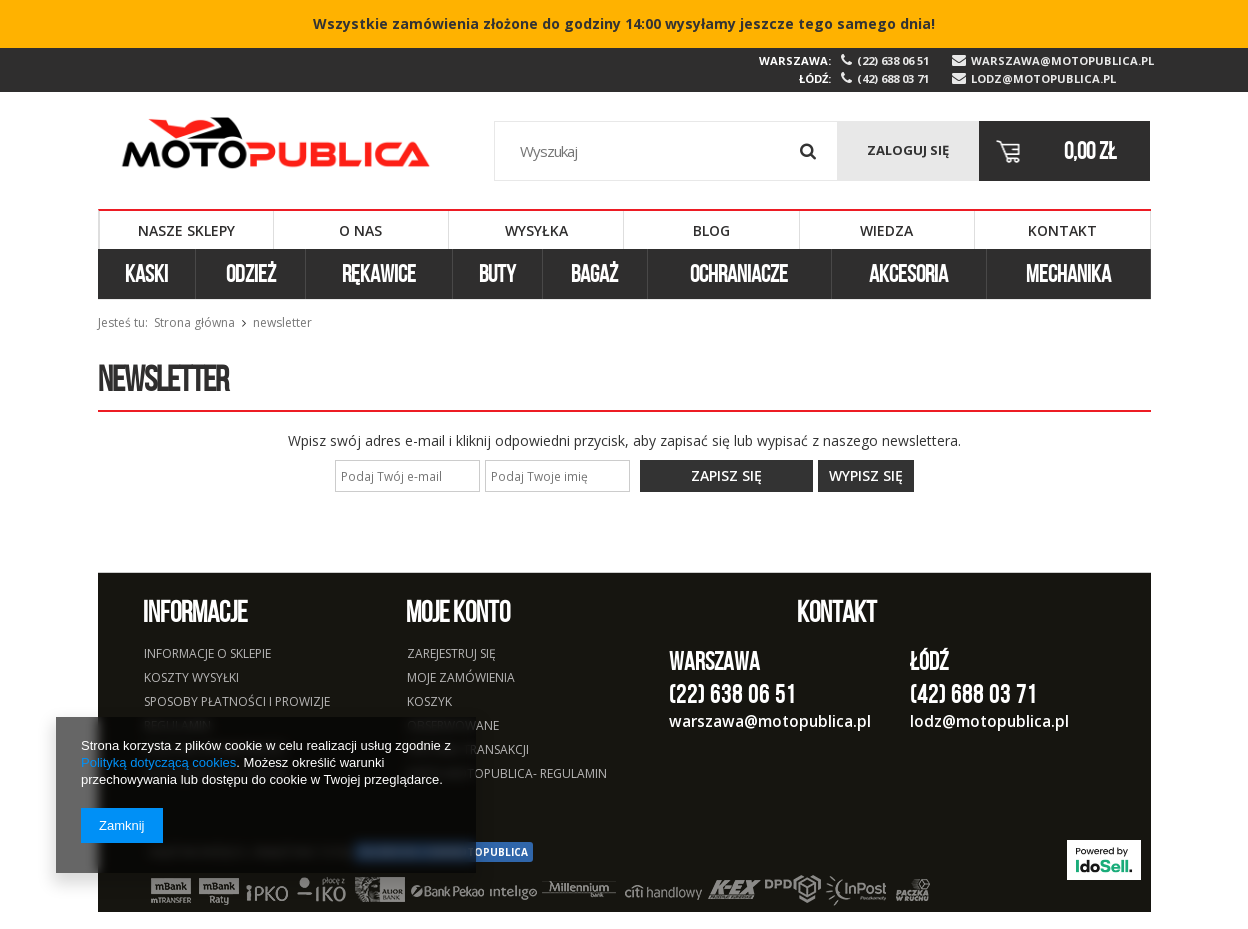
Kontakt (1062, 230)
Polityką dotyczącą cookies (158, 762)
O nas (360, 230)
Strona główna (194, 322)
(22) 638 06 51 (893, 61)
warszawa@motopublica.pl (1061, 61)
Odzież (251, 274)
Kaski (146, 274)
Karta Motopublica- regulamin (507, 775)
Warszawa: (795, 60)
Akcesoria (908, 274)
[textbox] (666, 151)
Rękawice (379, 274)
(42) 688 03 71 (893, 79)
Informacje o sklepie (207, 655)
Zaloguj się (908, 150)
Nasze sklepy (186, 230)
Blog (711, 230)
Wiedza (886, 230)
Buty (497, 274)
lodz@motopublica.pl (1043, 79)
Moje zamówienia (461, 679)
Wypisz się (866, 475)
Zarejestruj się (451, 655)
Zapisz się (726, 475)
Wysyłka (536, 230)
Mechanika (1068, 274)
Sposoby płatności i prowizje (237, 703)
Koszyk (429, 703)
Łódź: (815, 78)
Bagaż (594, 274)
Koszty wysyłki (191, 679)
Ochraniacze (739, 274)
